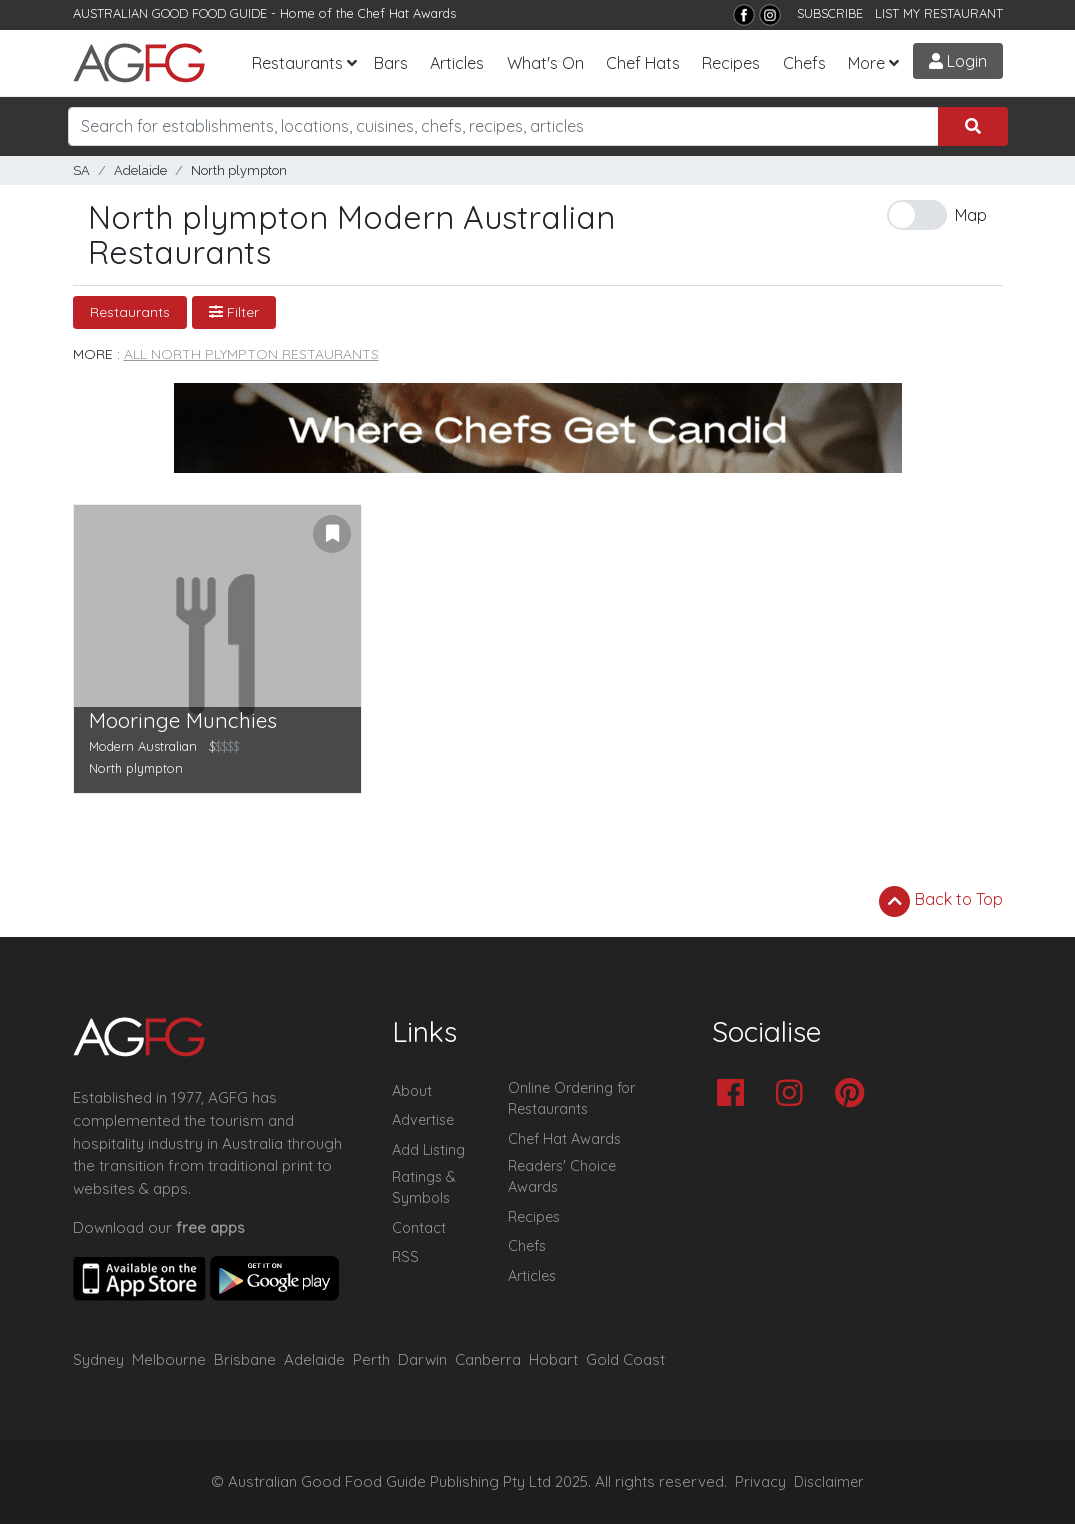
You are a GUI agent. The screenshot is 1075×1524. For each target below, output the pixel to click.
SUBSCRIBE (830, 13)
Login (958, 61)
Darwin (422, 1359)
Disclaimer (829, 1482)
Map (971, 215)
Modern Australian (143, 746)
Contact (419, 1228)
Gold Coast (625, 1359)
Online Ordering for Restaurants (571, 1099)
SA (81, 170)
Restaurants (297, 63)
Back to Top (941, 901)
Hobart (553, 1359)
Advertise (423, 1120)
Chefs (804, 63)
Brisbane (245, 1359)
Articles (457, 63)
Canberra (488, 1359)
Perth (371, 1359)
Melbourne (169, 1359)
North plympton (239, 170)
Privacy (760, 1482)
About (412, 1091)
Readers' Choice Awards (562, 1177)
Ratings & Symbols (424, 1188)
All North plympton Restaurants (251, 354)
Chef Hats (643, 63)
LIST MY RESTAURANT (939, 13)
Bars (391, 63)
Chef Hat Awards (407, 13)
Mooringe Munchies (183, 720)
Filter (234, 312)
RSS (405, 1257)
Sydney (98, 1359)
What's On (545, 63)
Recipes (731, 63)
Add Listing (428, 1150)
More (866, 63)
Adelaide (140, 170)
